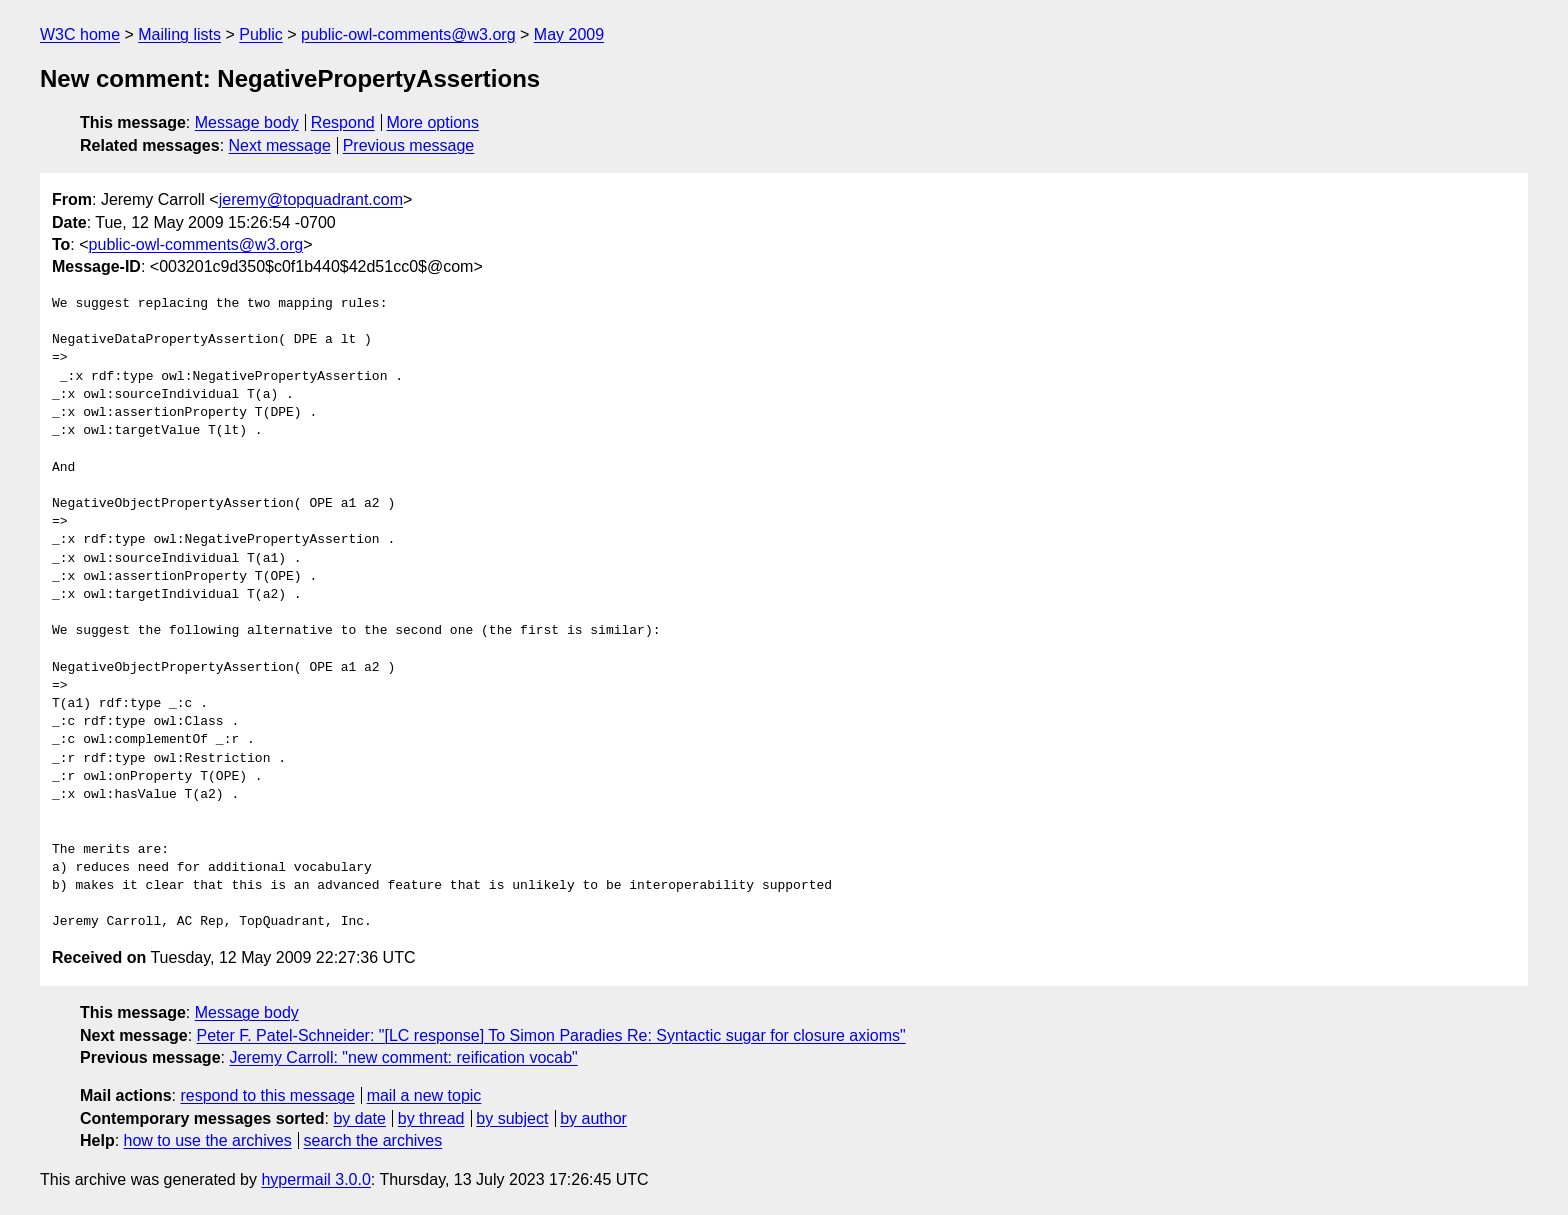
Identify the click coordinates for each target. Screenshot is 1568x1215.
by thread (431, 1118)
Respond (343, 122)
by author (593, 1118)
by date (359, 1118)
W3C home (80, 34)
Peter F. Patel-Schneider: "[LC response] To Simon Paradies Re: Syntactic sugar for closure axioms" (551, 1035)
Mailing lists (179, 34)
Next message (280, 145)
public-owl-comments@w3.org (408, 34)
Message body (247, 122)
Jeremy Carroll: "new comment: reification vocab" (403, 1057)
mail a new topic (424, 1095)
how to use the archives (208, 1140)
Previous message (409, 145)
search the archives (373, 1140)
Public (261, 34)
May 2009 (569, 34)
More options (433, 122)
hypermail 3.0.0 (315, 1179)
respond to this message (267, 1095)
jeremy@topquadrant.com (311, 199)
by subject (512, 1118)
